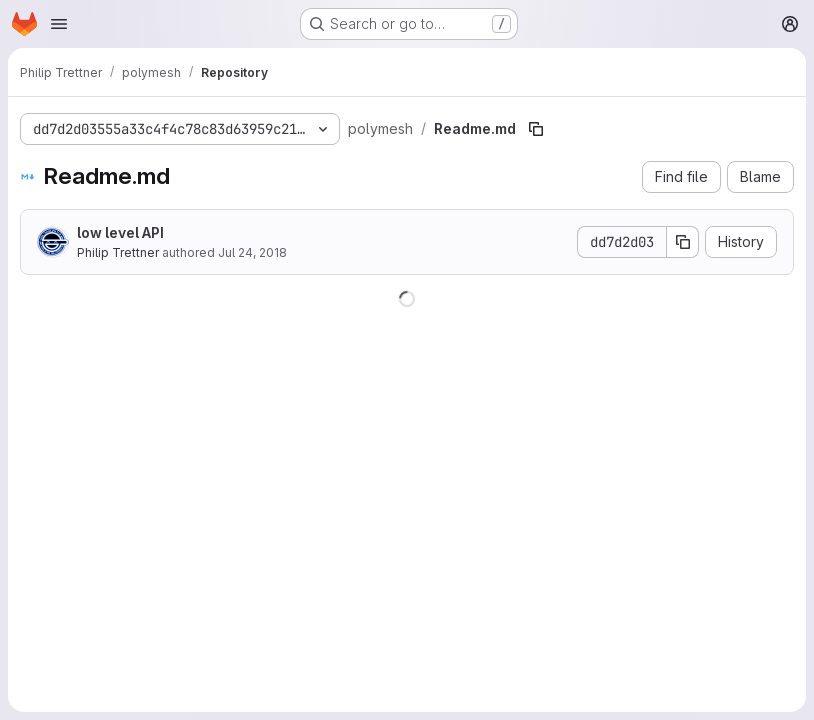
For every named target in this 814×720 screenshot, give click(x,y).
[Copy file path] (536, 129)
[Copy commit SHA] (683, 242)
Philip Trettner (118, 252)
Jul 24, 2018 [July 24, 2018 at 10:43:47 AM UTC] (252, 252)
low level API (120, 232)
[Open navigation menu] (59, 24)
